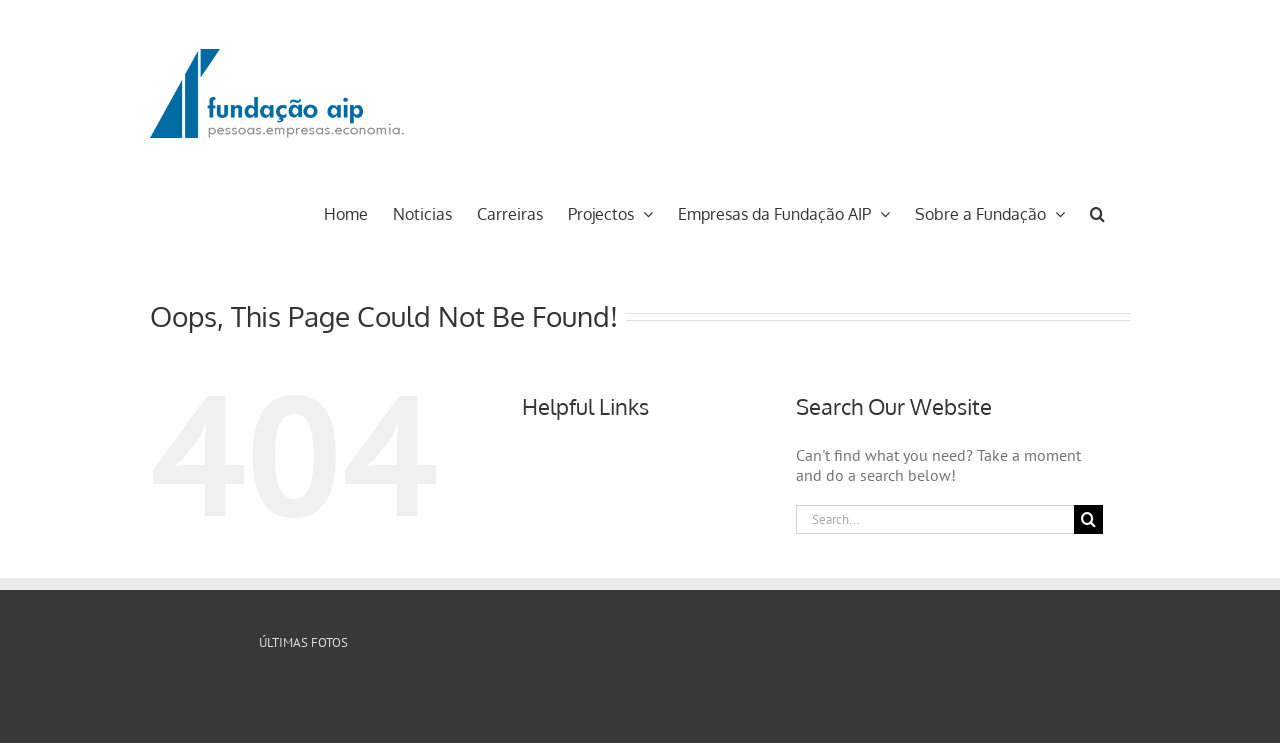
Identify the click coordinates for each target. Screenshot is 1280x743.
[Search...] (935, 519)
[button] (1097, 212)
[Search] (1088, 519)
